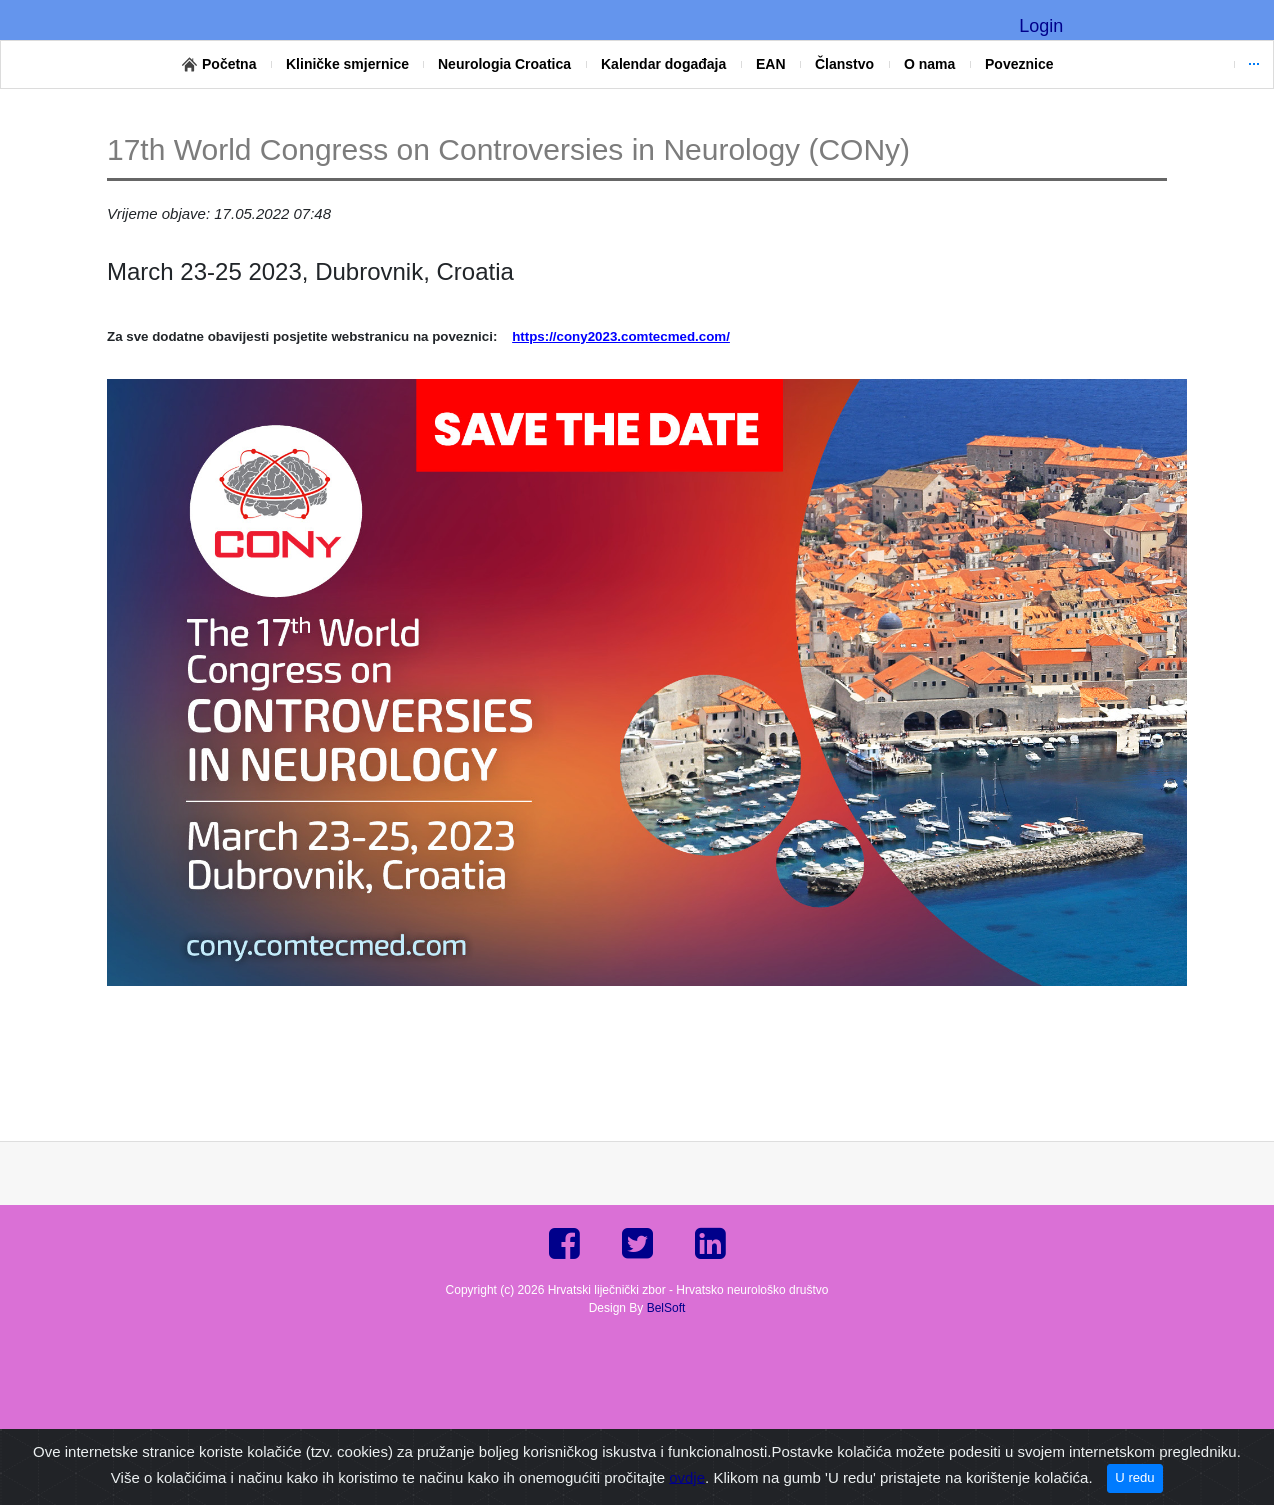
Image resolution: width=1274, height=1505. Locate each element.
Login (1041, 26)
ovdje (687, 1476)
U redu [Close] (1134, 1477)
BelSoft (666, 1308)
